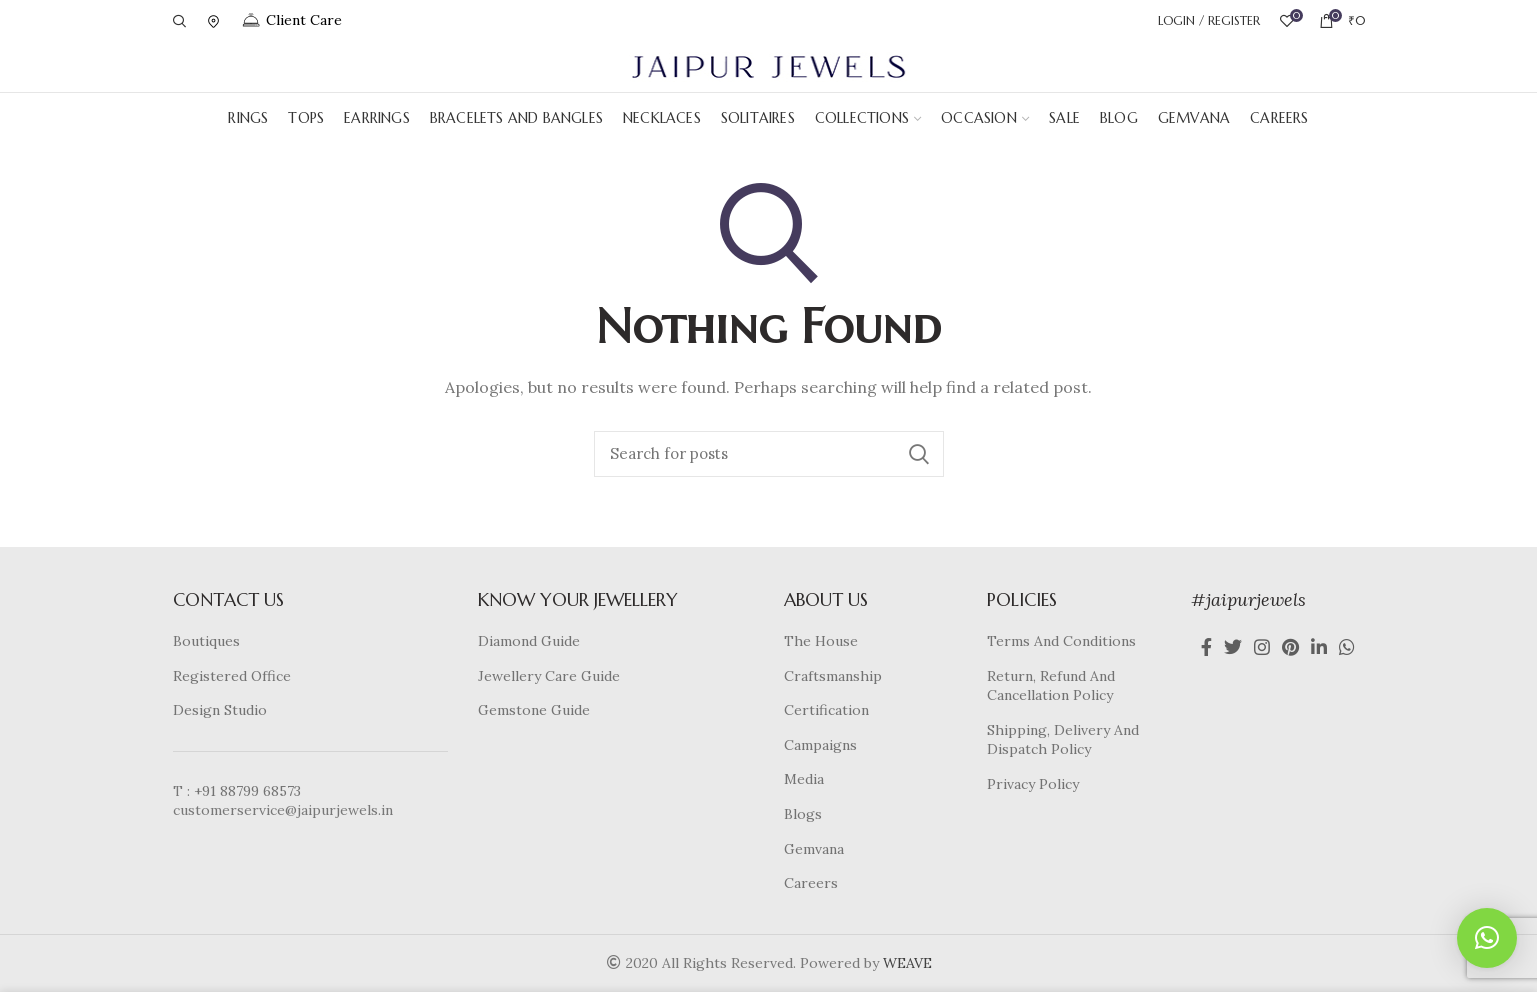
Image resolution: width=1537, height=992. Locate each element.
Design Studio (220, 710)
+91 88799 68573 (247, 791)
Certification (826, 710)
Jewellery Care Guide (549, 676)
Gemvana (814, 849)
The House (821, 641)
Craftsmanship (833, 676)
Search (919, 454)
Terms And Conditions (1061, 641)
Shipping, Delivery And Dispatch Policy (1063, 740)
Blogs (803, 814)
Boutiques (206, 641)
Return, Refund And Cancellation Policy (1051, 686)
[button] (1487, 938)
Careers (811, 883)
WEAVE (907, 963)
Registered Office (232, 676)
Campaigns (820, 745)
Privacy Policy (1033, 784)
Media (804, 779)
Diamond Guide (529, 641)
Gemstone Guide (534, 710)
